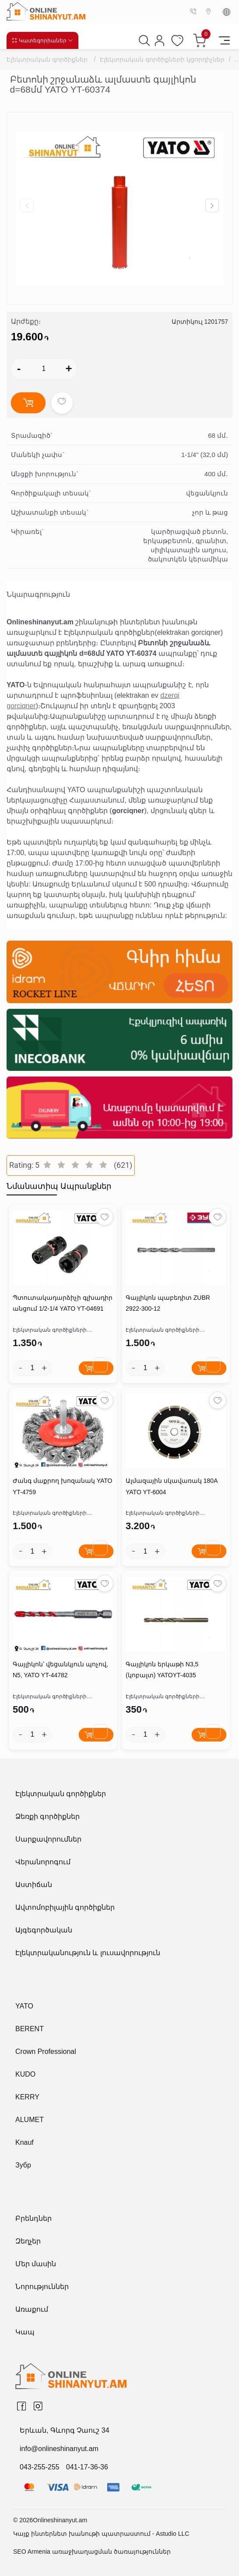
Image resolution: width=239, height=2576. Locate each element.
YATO (24, 2006)
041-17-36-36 (87, 2467)
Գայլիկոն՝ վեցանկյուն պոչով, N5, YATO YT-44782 (60, 1670)
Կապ (25, 2332)
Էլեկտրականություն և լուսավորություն (87, 1952)
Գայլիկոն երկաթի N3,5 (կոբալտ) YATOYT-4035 (162, 1670)
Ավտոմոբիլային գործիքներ (65, 1907)
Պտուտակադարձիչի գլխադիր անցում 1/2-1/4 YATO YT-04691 (62, 1303)
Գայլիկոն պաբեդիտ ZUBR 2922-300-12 (168, 1303)
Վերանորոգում (42, 1862)
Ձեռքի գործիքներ (47, 1816)
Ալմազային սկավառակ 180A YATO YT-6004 (172, 1486)
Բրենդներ (33, 2218)
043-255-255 (40, 2467)
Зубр (23, 2165)
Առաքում (31, 2309)
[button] (212, 205)
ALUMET (29, 2119)
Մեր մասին (35, 2264)
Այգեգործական (43, 1930)
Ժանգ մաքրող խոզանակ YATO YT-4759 (62, 1486)
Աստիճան (33, 1884)
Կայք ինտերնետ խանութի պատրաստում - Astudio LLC (101, 2533)
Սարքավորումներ (48, 1839)
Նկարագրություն (38, 594)
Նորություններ (42, 2286)
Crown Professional (45, 2051)
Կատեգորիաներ (42, 40)
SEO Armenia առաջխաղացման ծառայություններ (92, 2551)
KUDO (25, 2074)
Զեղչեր (28, 2241)
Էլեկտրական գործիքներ (47, 59)
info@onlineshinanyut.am (59, 2448)
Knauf (24, 2142)
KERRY (27, 2097)
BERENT (29, 2028)
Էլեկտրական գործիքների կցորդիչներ (162, 59)
